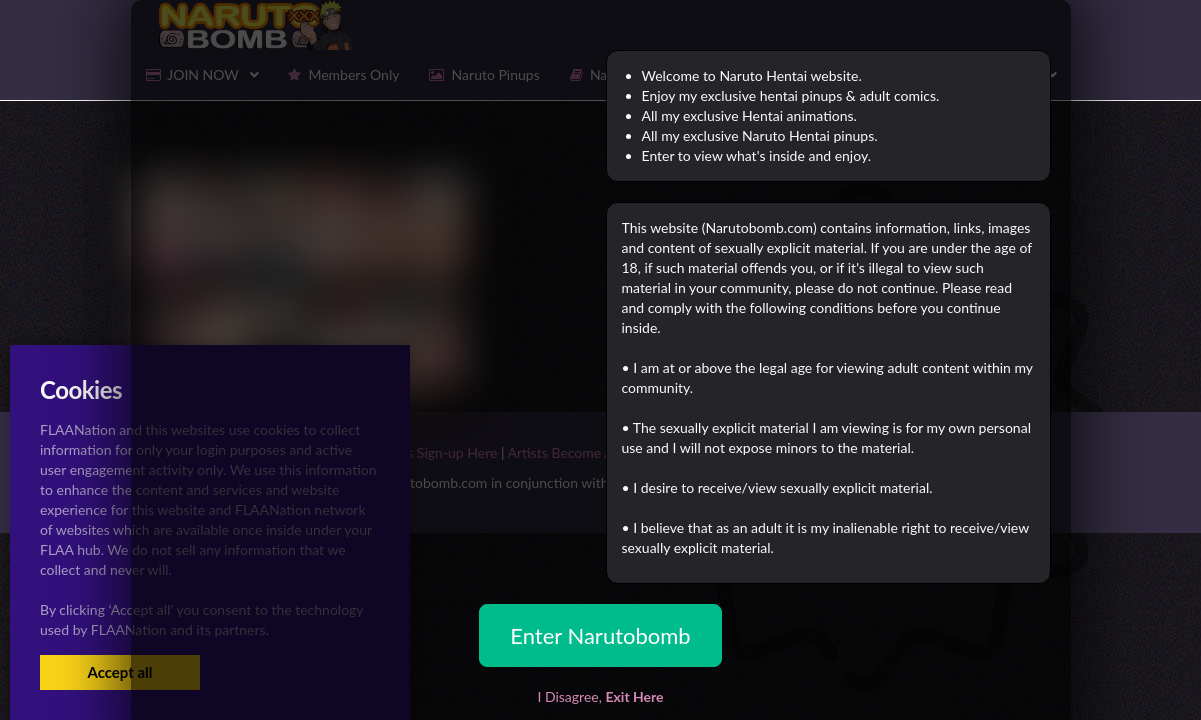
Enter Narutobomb (600, 635)
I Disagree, (600, 696)
